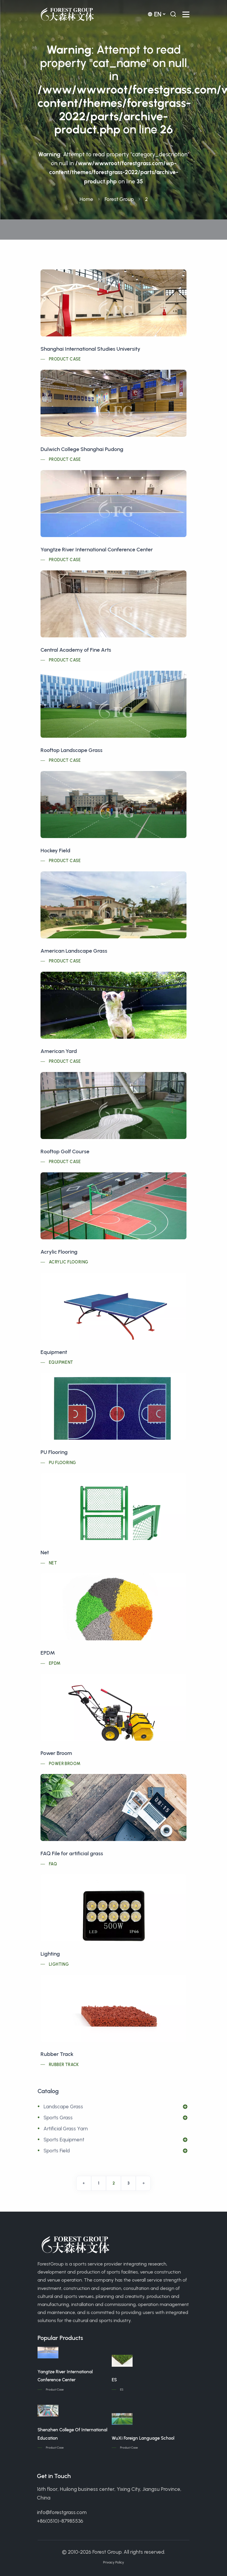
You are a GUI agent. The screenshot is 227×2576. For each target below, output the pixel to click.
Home (86, 199)
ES (114, 2379)
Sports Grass (58, 2118)
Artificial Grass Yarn (65, 2129)
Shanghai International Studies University (90, 349)
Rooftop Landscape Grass (71, 750)
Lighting (50, 1954)
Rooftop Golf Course (65, 1151)
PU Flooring (54, 1452)
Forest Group (119, 199)
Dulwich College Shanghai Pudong (82, 449)
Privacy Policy (113, 2562)
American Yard (59, 1051)
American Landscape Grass (74, 951)
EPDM (48, 1653)
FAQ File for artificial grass (72, 1853)
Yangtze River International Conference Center (97, 549)
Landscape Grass (63, 2107)
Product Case (65, 359)
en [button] (154, 14)
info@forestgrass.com (62, 2512)
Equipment (54, 1352)
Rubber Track (57, 2054)
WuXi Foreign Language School (143, 2438)
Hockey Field (55, 850)
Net (45, 1552)
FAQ (53, 1864)
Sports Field (56, 2151)
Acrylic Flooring (59, 1252)
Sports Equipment (63, 2140)
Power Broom (56, 1753)
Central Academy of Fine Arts (76, 650)
